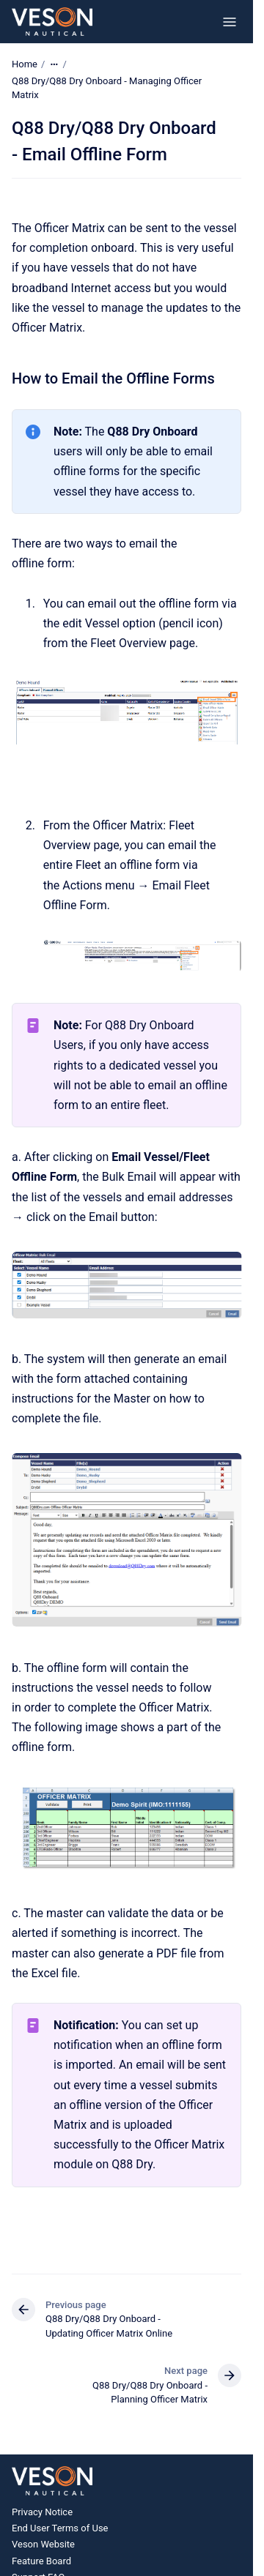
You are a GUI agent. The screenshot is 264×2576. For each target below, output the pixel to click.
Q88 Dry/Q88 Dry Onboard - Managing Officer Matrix (107, 88)
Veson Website (43, 2544)
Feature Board (41, 2561)
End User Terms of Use (60, 2528)
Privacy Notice (42, 2511)
